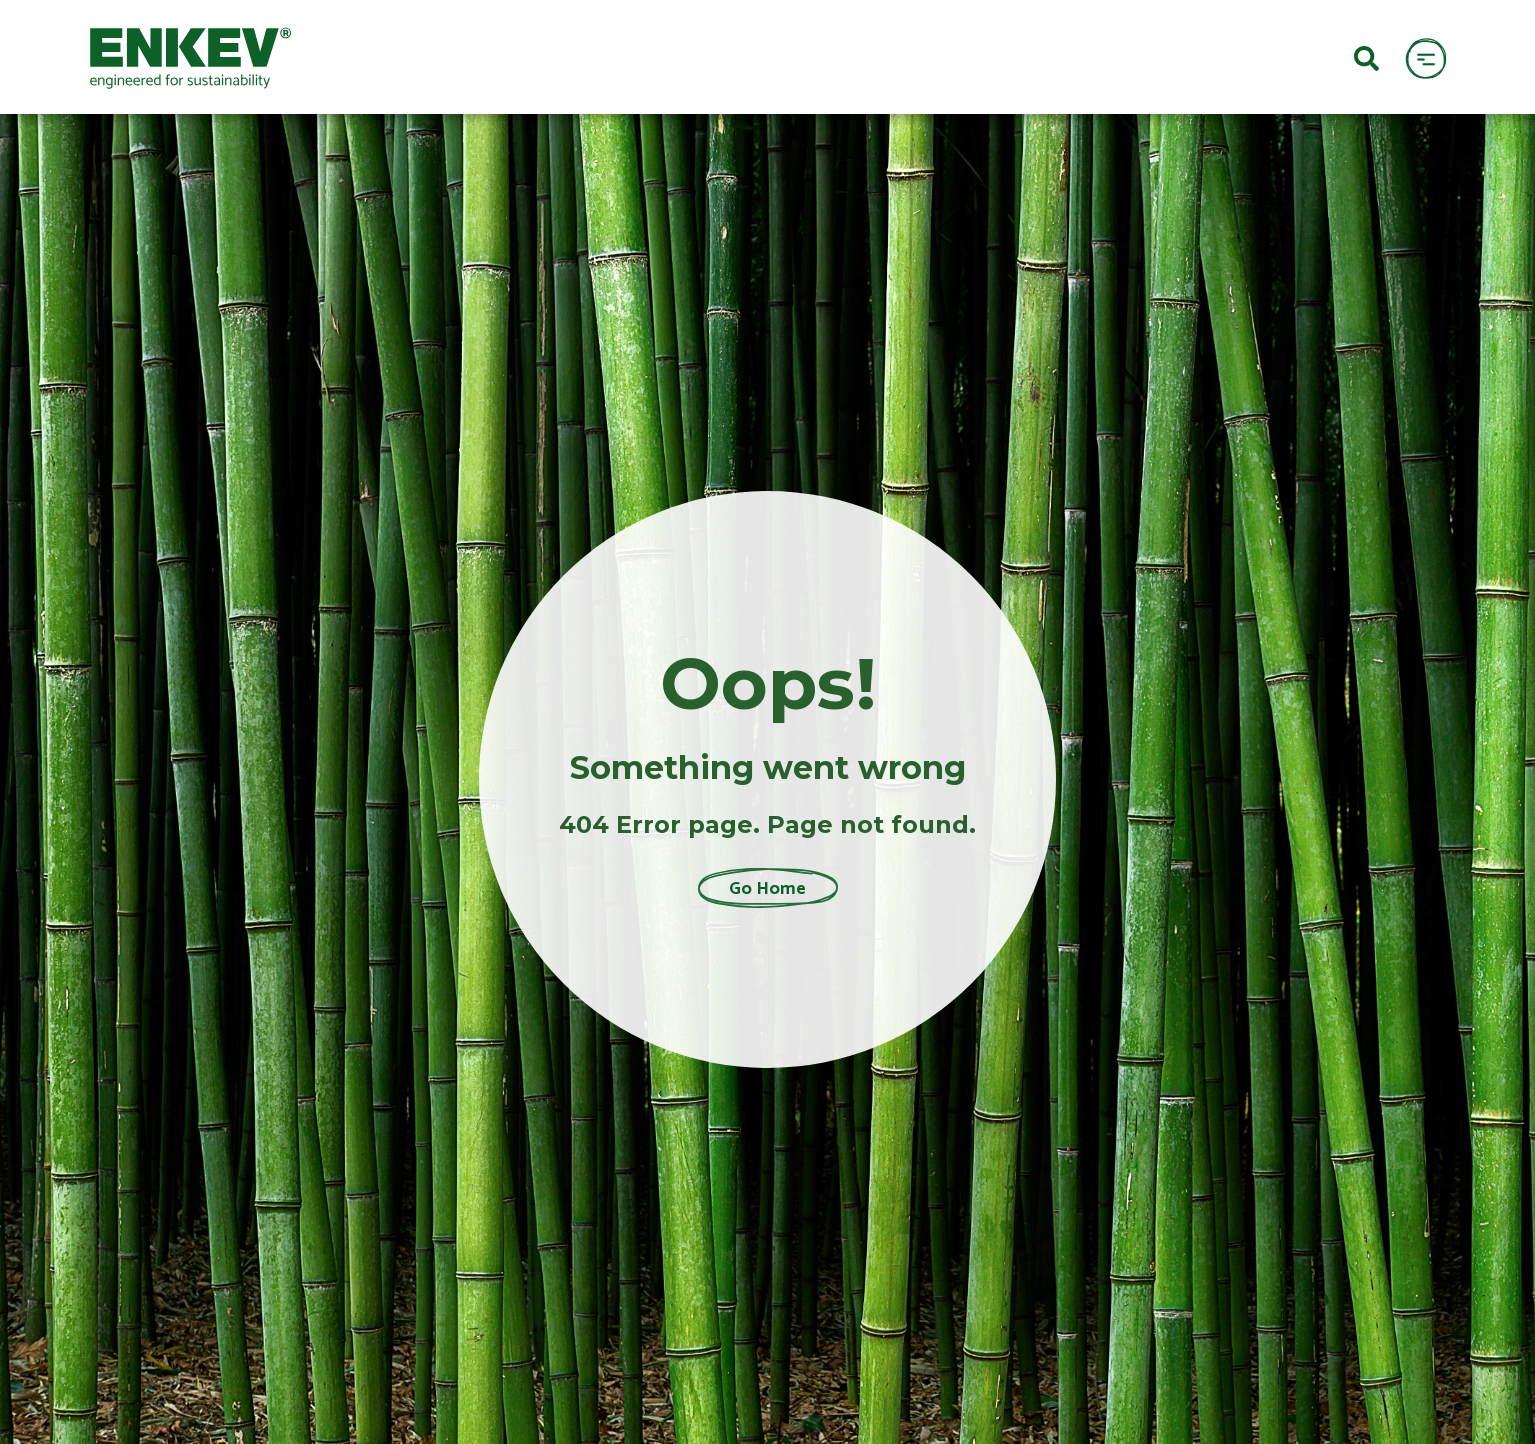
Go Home (767, 888)
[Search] (1366, 57)
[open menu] (1425, 57)
